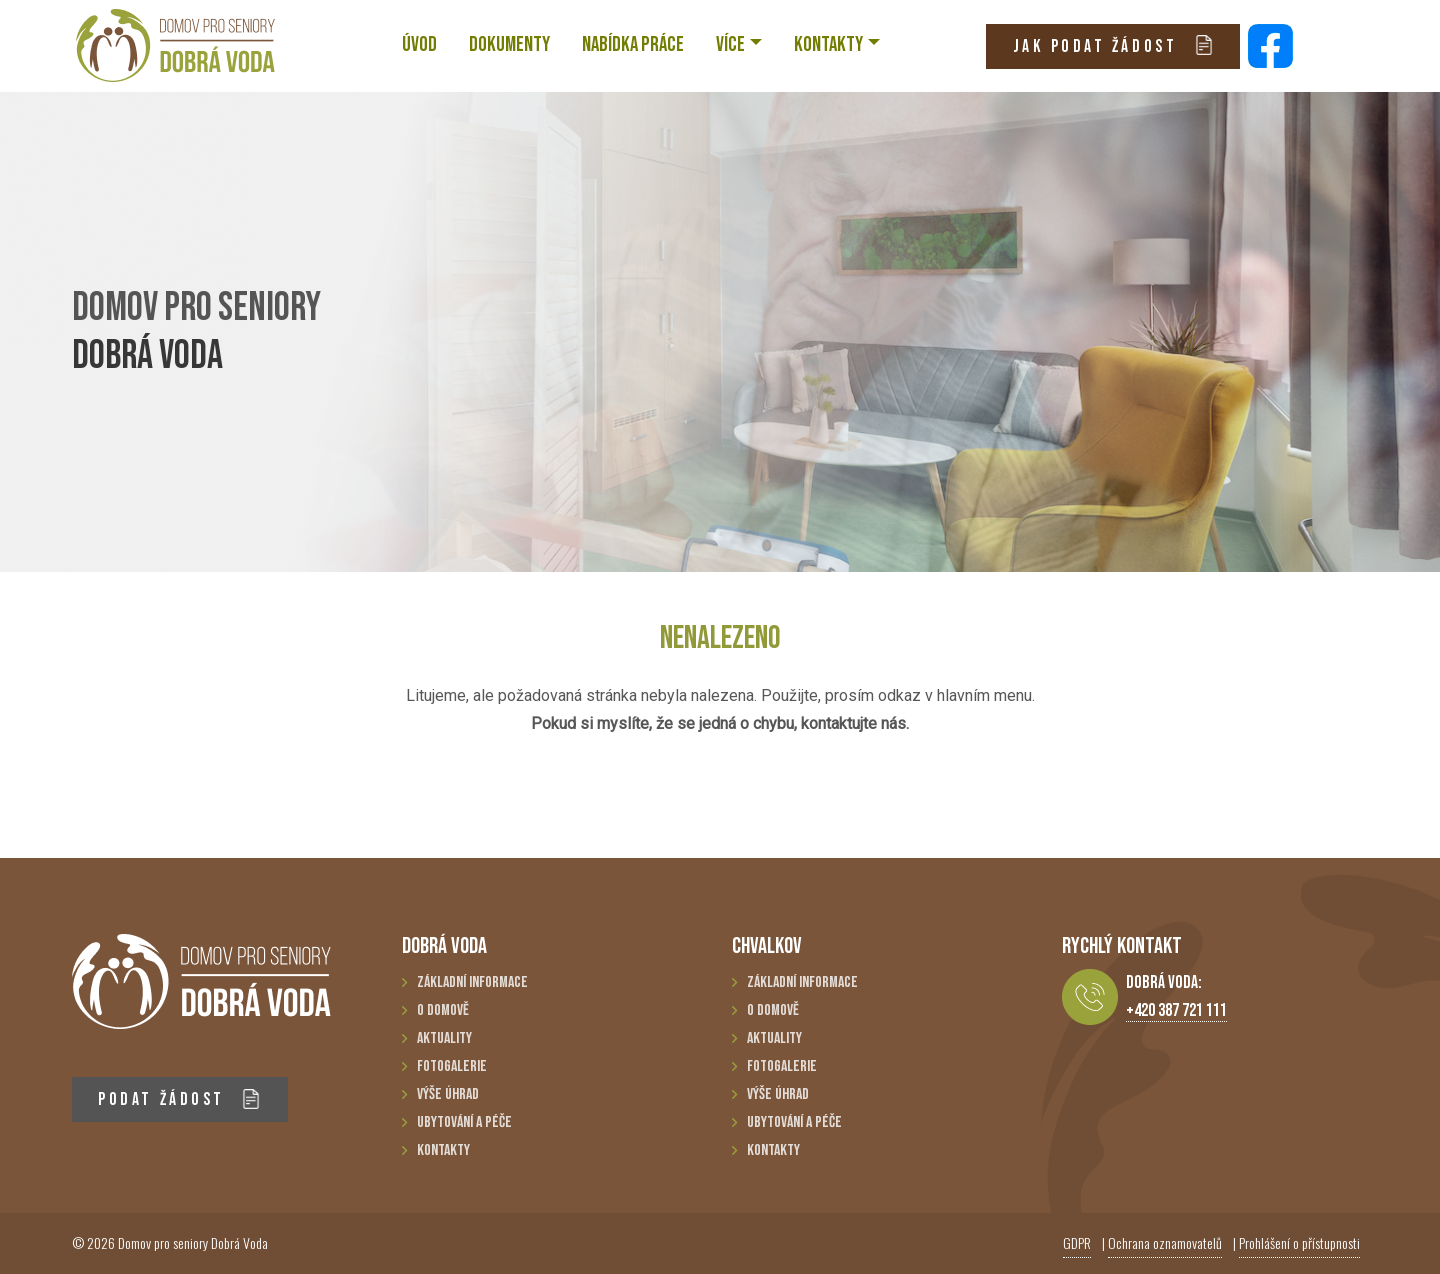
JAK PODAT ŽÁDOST (1113, 45)
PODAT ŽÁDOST (179, 1099)
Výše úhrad (448, 1094)
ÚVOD (419, 44)
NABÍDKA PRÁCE (633, 44)
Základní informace (472, 982)
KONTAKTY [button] (828, 44)
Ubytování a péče (464, 1122)
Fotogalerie (452, 1066)
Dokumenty (509, 44)
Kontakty (443, 1150)
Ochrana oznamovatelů (1165, 1242)
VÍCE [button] (730, 44)
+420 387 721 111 (1176, 1010)
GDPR (1077, 1242)
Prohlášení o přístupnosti (1299, 1242)
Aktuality (444, 1038)
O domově (443, 1010)
